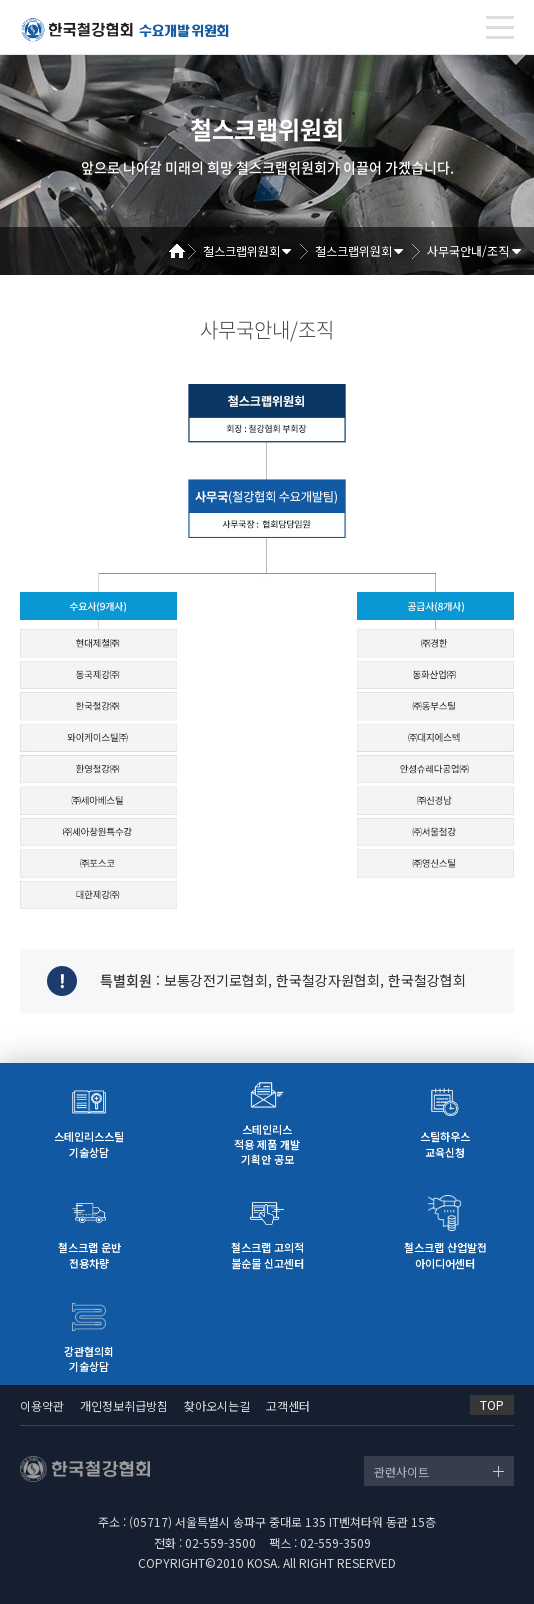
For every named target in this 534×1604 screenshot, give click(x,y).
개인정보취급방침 (124, 1405)
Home (184, 251)
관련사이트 (401, 1471)
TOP (492, 1404)
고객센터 (288, 1405)
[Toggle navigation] (500, 27)
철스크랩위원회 (241, 250)
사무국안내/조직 (468, 250)
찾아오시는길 (217, 1405)
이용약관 (42, 1405)
